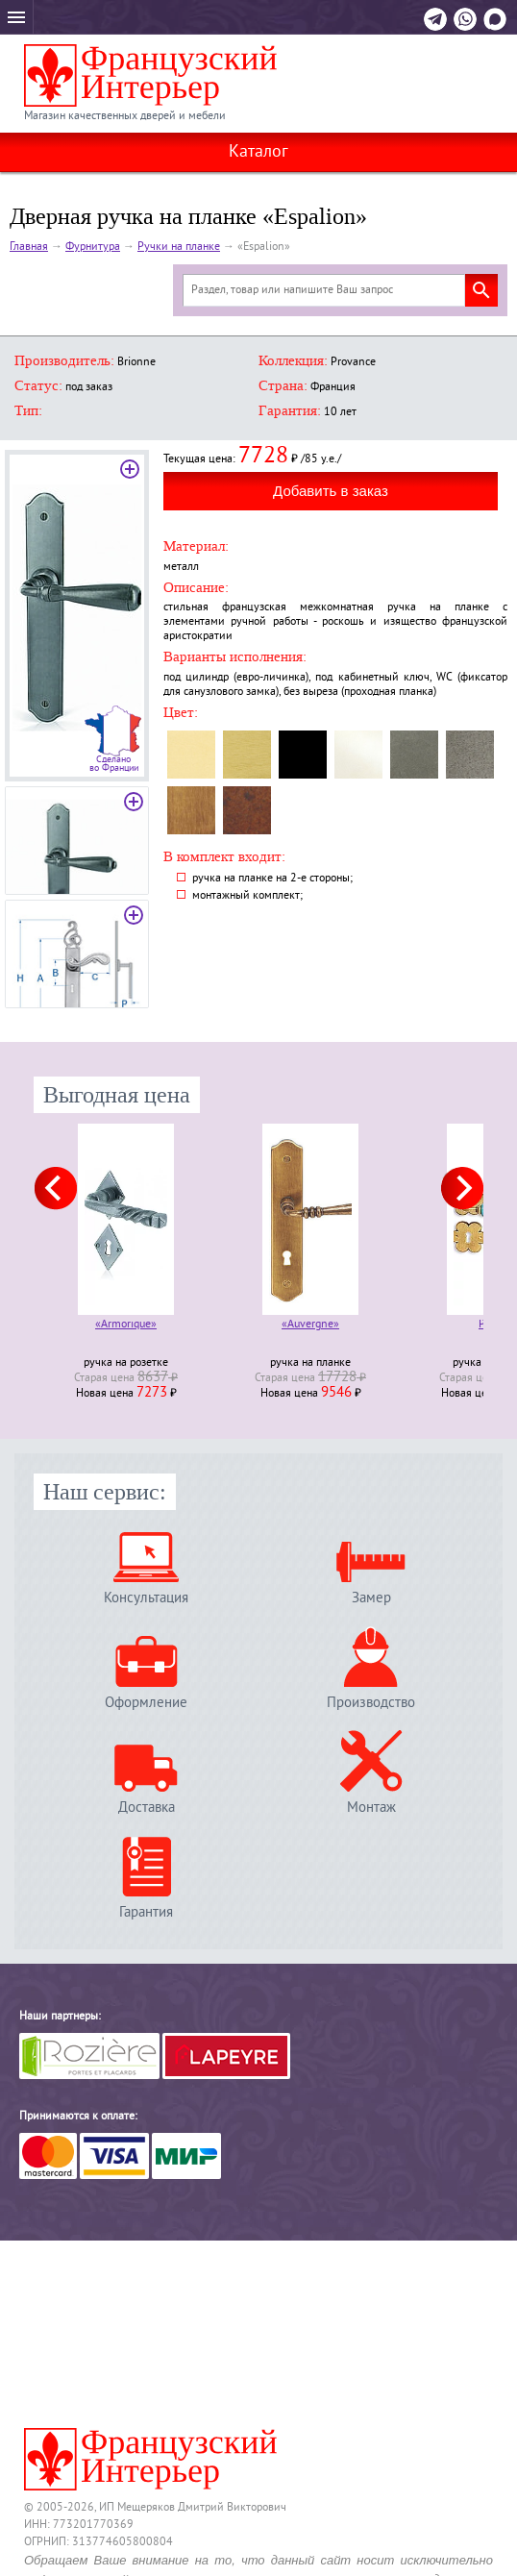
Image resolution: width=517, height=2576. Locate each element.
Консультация (146, 1598)
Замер (371, 1598)
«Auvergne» (310, 1326)
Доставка (146, 1807)
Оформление (146, 1703)
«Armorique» (126, 1326)
